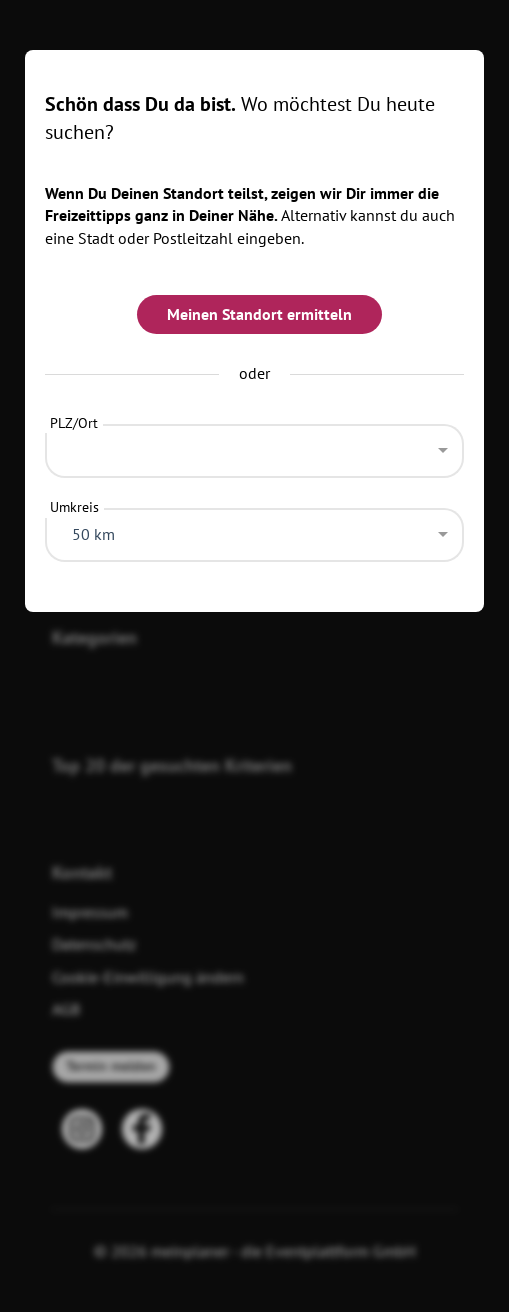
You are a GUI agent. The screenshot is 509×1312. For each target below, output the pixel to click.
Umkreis (74, 507)
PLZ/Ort (74, 423)
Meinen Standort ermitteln (259, 314)
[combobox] (254, 446)
